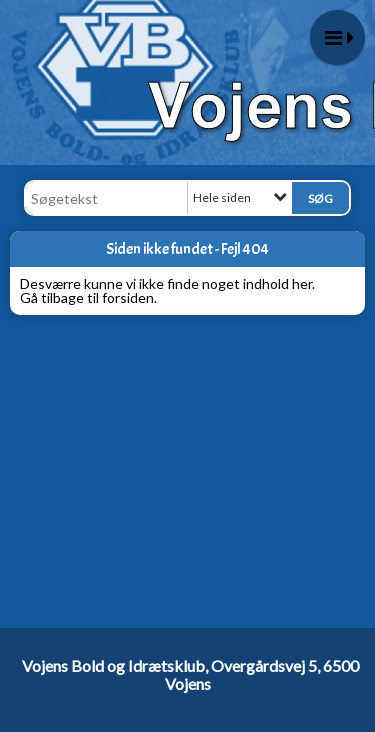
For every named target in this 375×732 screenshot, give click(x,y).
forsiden (128, 297)
